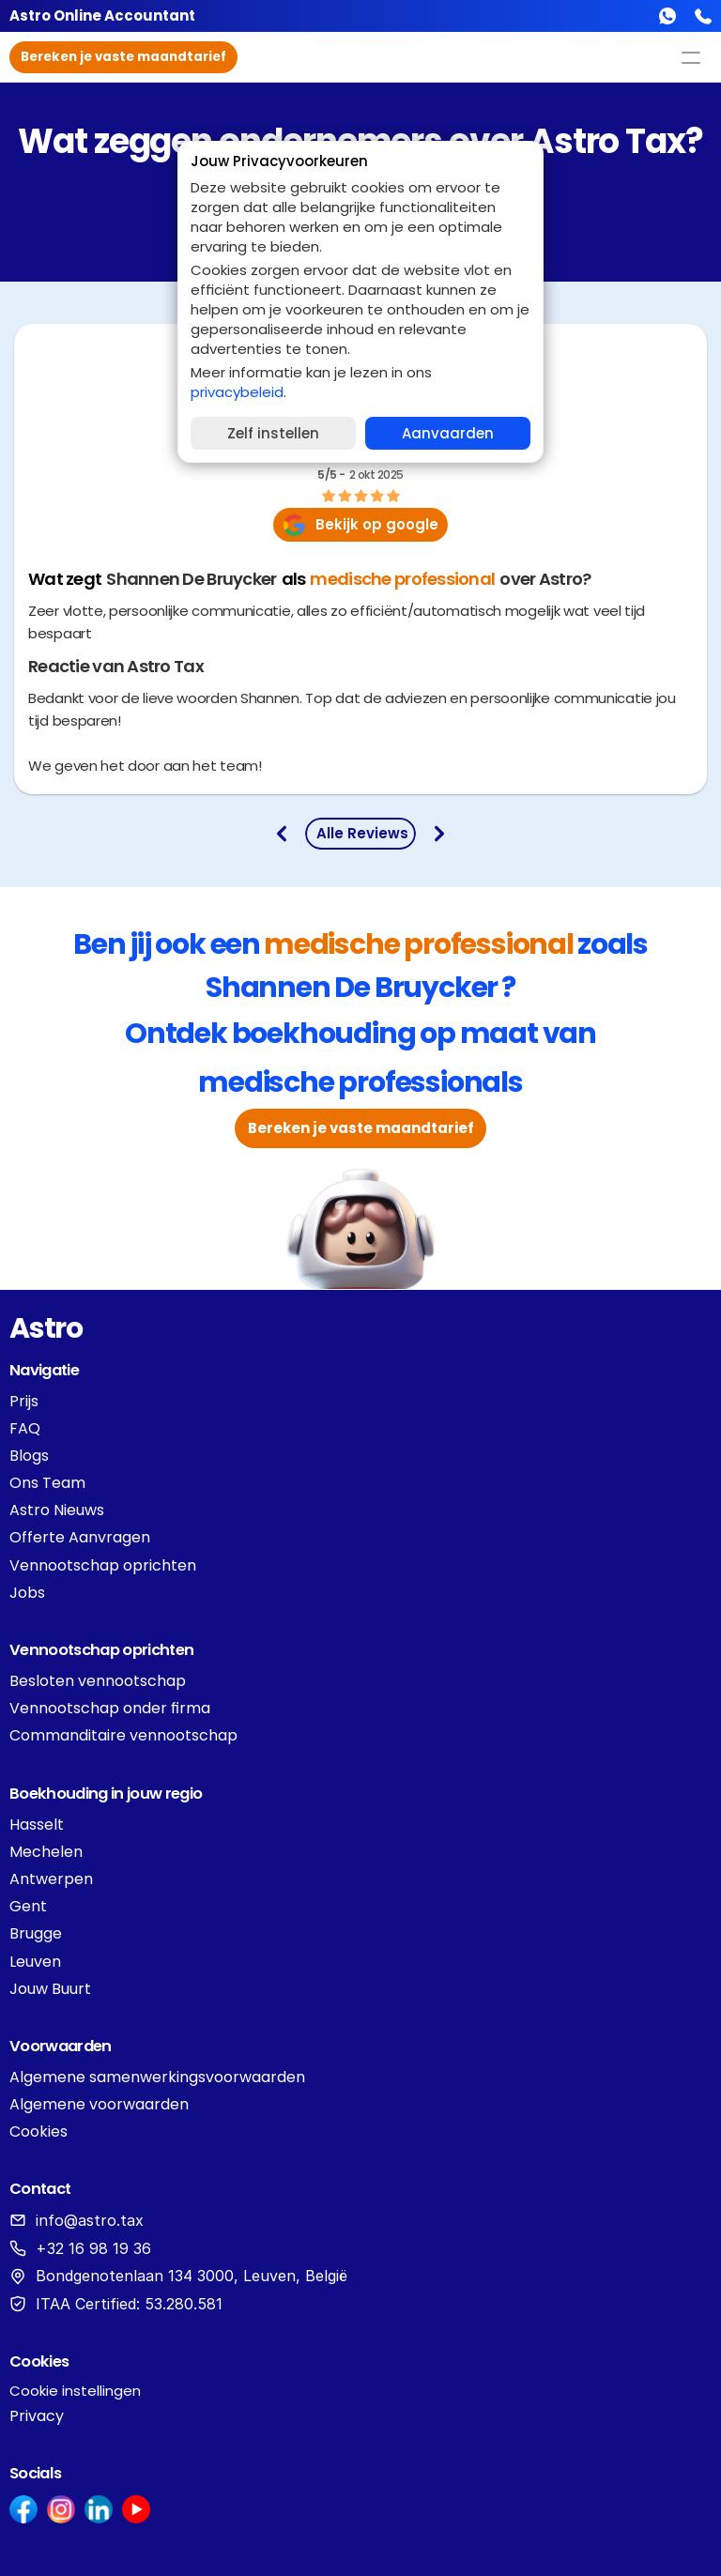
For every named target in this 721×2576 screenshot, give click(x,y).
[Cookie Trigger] (75, 2391)
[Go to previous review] (282, 834)
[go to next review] (439, 834)
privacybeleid (237, 392)
